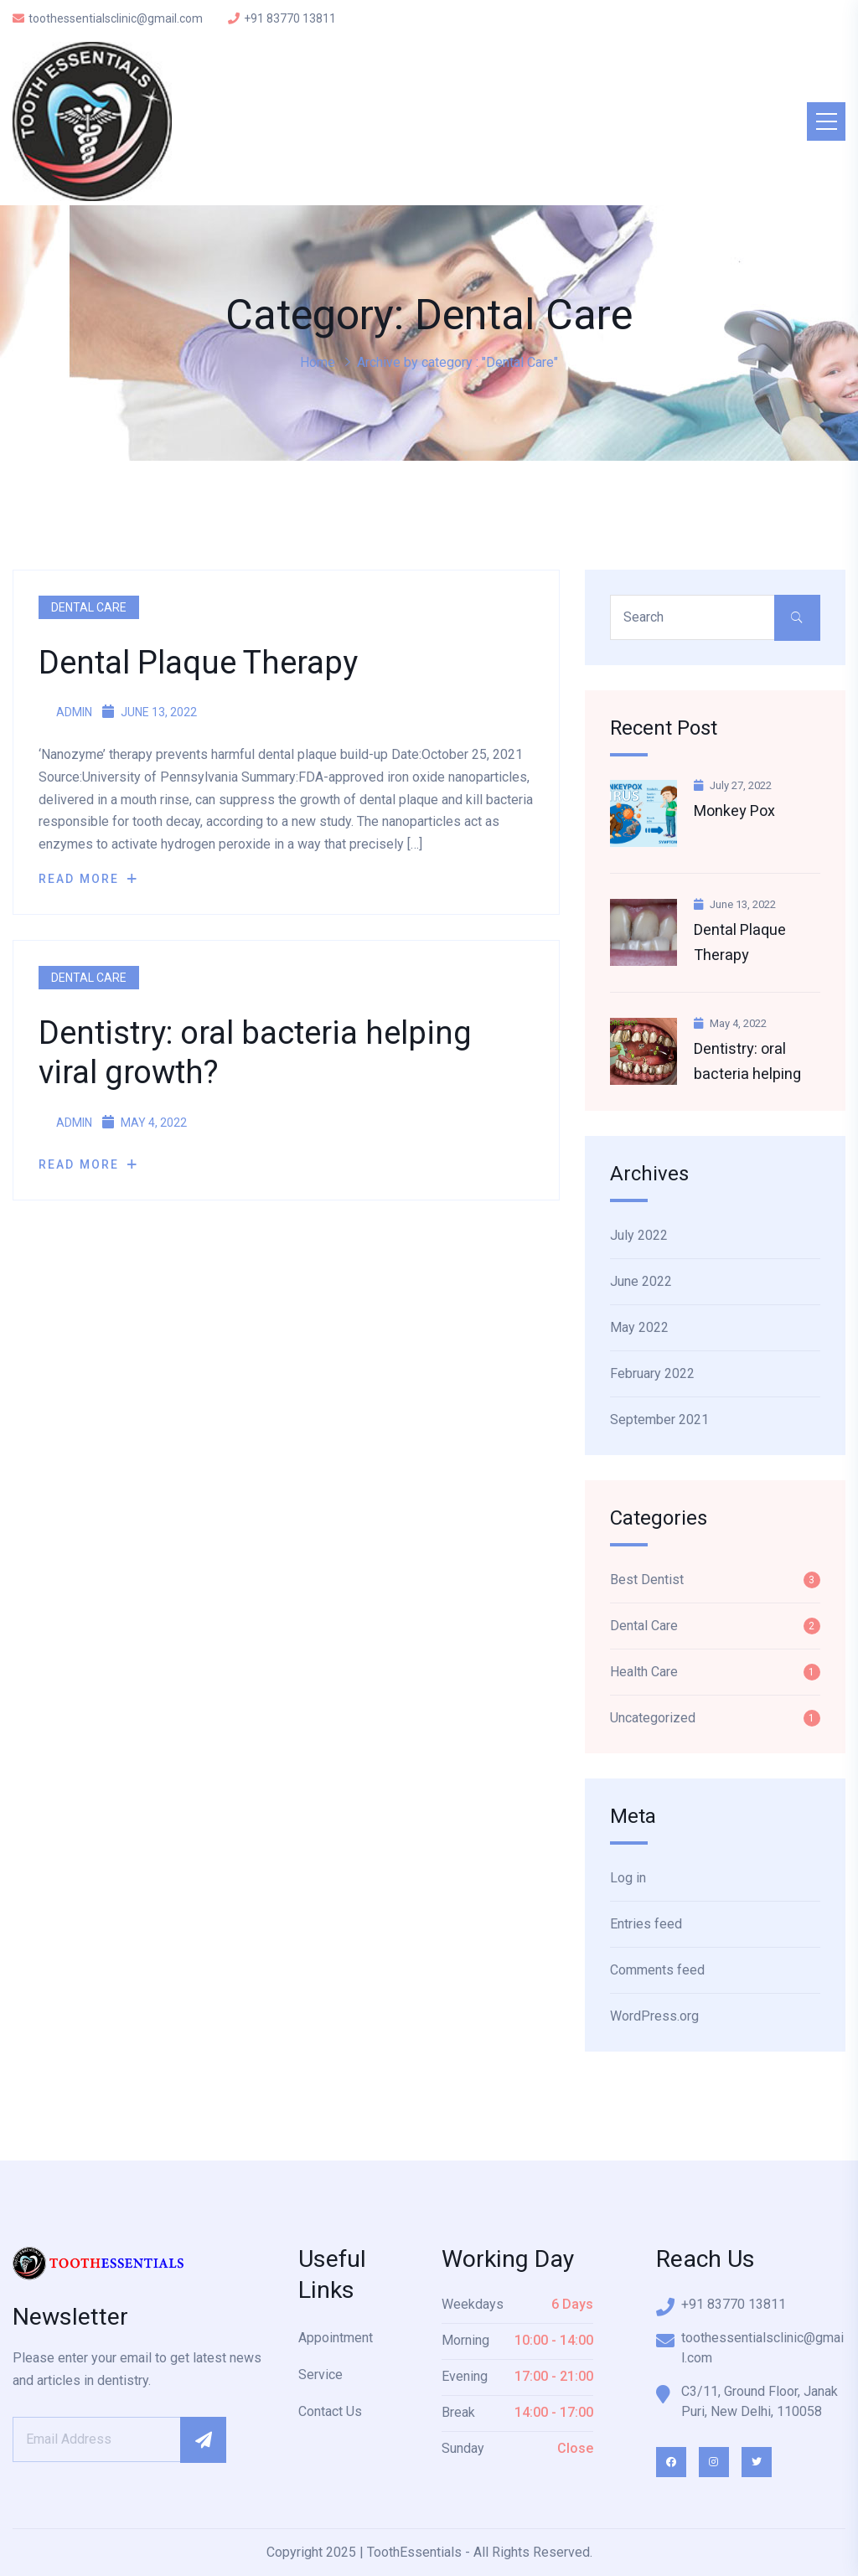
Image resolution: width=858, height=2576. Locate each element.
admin (65, 712)
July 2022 (639, 1235)
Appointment (335, 2338)
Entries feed (646, 1924)
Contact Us (330, 2411)
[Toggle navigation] (826, 121)
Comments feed (657, 1970)
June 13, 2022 (735, 904)
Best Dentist (647, 1579)
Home (317, 362)
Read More (88, 878)
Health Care (644, 1672)
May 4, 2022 (730, 1023)
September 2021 (659, 1419)
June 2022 (641, 1281)
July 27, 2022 (733, 785)
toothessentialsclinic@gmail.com (108, 18)
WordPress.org (654, 2016)
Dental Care (89, 607)
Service (320, 2374)
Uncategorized (652, 1718)
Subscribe (203, 2440)
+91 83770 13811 (282, 18)
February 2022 (652, 1373)
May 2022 (639, 1327)
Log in (628, 1878)
